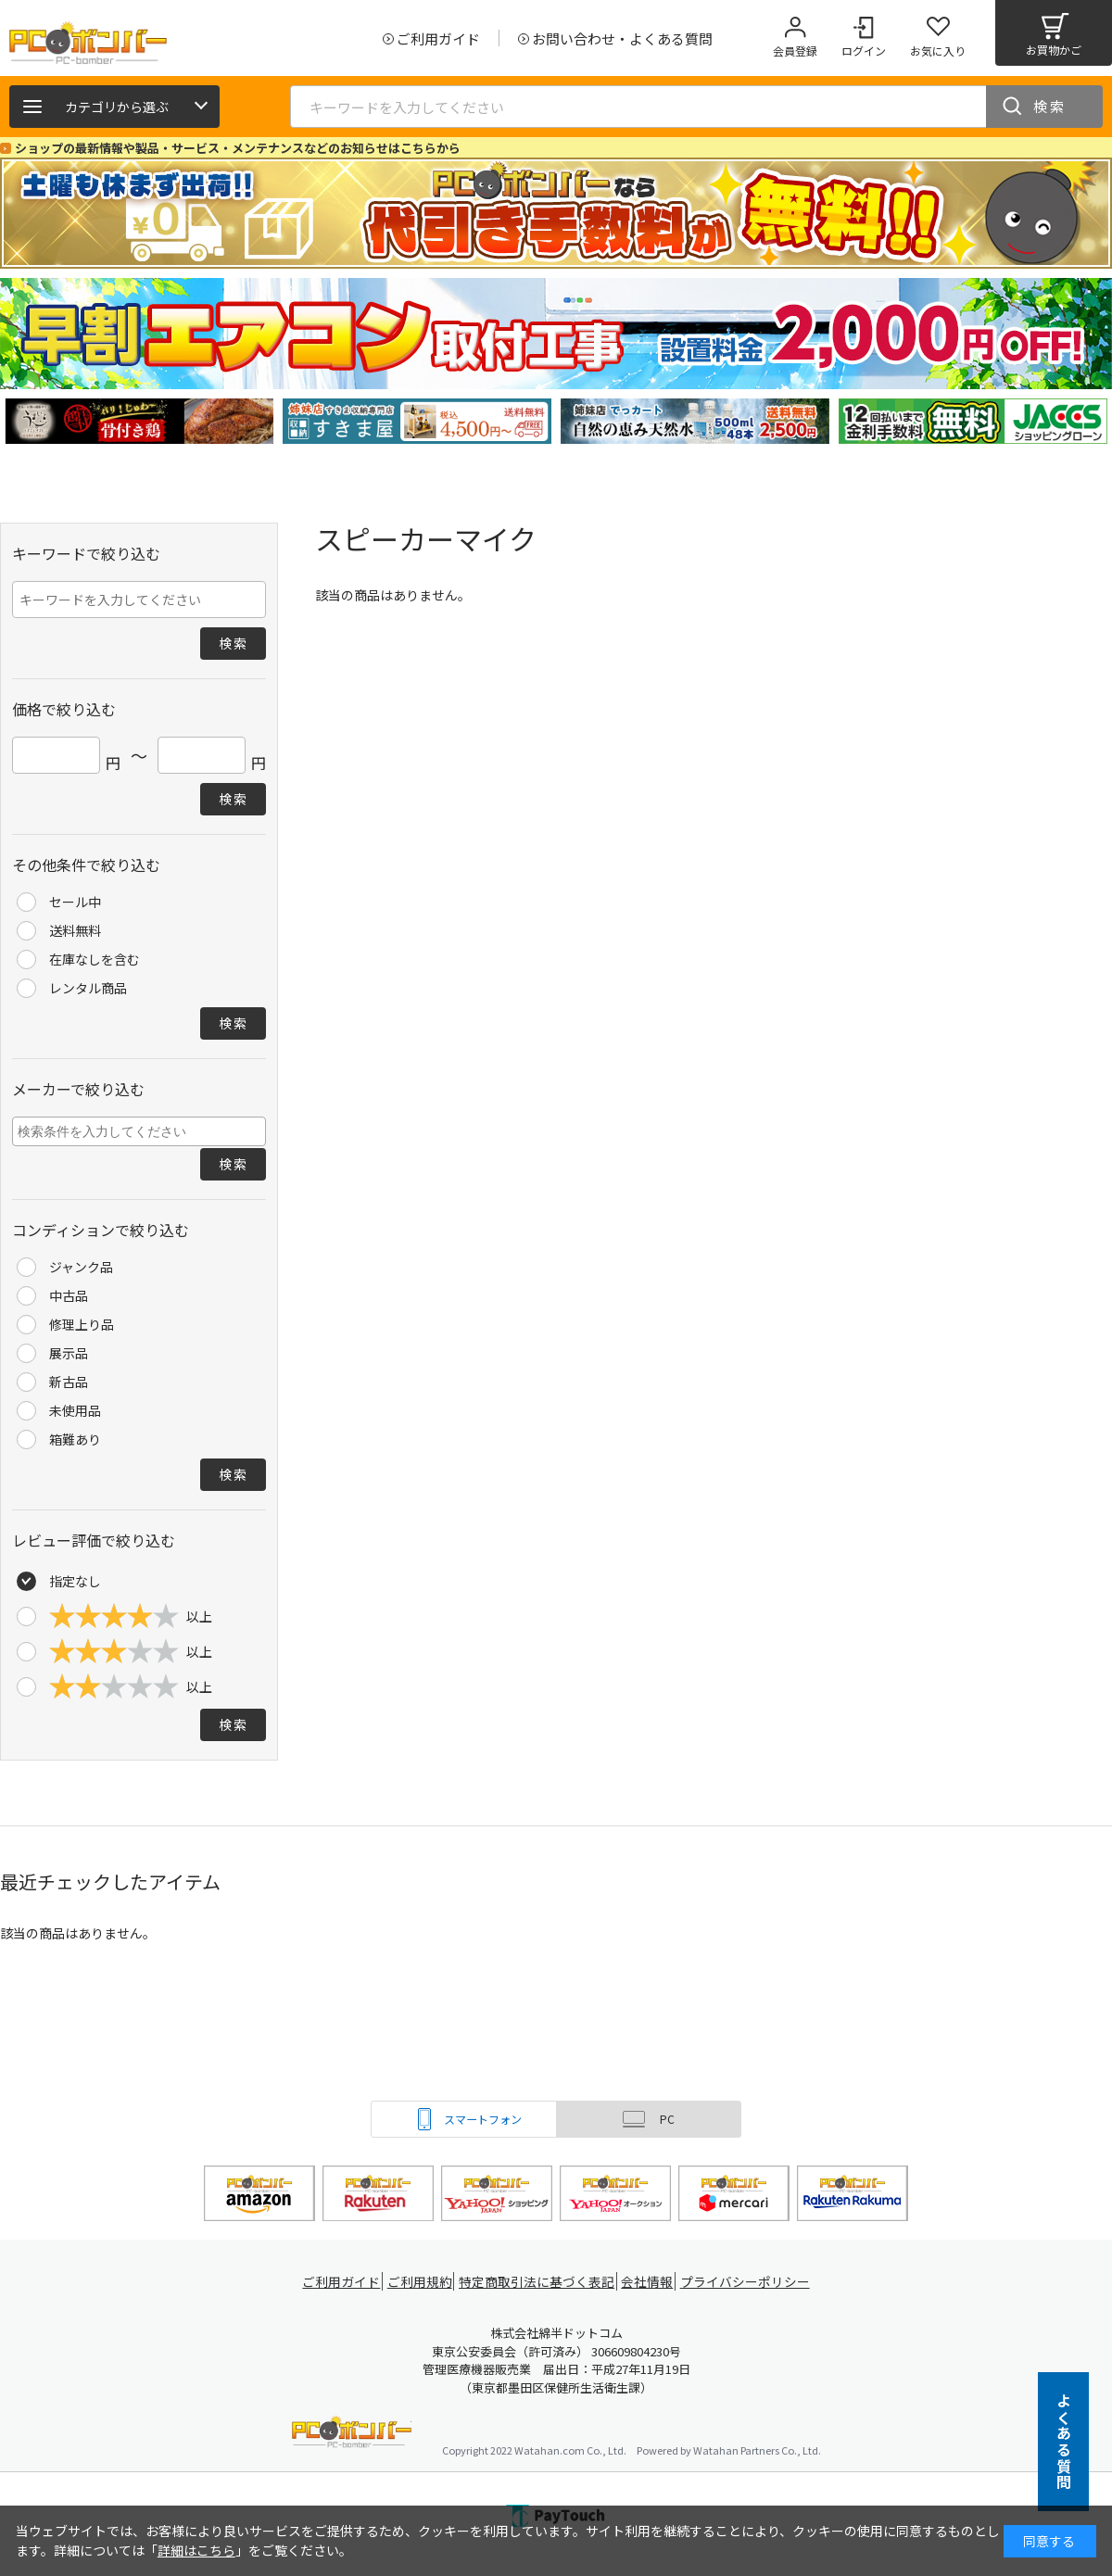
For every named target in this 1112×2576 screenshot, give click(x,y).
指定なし (75, 1581)
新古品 (68, 1381)
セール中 (75, 901)
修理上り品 (81, 1324)
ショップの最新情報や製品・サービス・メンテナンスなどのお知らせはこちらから (238, 148)
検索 (1050, 106)
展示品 (68, 1353)
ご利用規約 (422, 2282)
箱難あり (75, 1439)
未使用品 (75, 1410)
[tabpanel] (139, 421)
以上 (130, 1616)
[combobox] (139, 1131)
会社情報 (650, 2282)
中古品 (68, 1295)
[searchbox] (141, 1130)
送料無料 (75, 930)
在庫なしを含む (94, 959)
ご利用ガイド (339, 2282)
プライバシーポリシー (750, 2282)
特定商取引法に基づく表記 (539, 2282)
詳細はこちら (196, 2550)
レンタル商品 (88, 988)
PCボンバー (351, 2435)
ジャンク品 (81, 1266)
